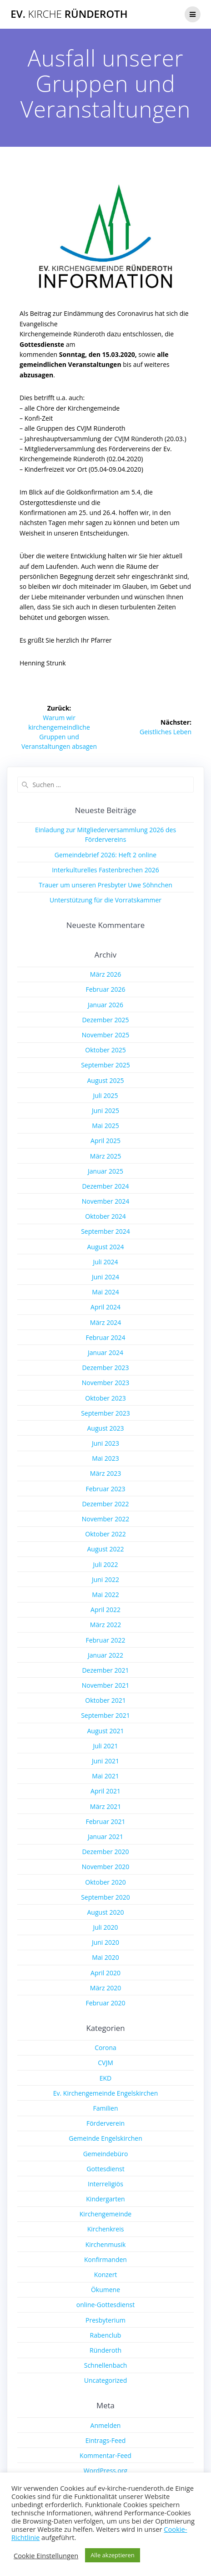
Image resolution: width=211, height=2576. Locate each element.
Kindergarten (105, 2199)
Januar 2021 (105, 1836)
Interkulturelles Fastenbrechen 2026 (105, 870)
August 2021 (105, 1730)
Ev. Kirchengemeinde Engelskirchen (105, 2093)
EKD (106, 2078)
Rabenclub (105, 2335)
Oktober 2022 (105, 1534)
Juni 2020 (105, 1942)
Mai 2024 (105, 1292)
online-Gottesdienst (105, 2304)
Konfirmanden (105, 2259)
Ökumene (105, 2289)
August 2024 (105, 1246)
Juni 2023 (105, 1443)
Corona (105, 2047)
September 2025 (105, 1065)
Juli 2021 (105, 1745)
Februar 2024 (105, 1337)
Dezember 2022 (105, 1503)
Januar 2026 (105, 1004)
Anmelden (105, 2425)
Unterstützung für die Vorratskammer (105, 900)
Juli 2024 (105, 1261)
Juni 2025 (105, 1110)
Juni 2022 (105, 1579)
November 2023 (106, 1382)
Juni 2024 (105, 1277)
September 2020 (105, 1897)
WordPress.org (105, 2470)
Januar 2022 (105, 1655)
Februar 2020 (105, 2003)
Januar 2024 (105, 1352)
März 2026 (105, 974)
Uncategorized (105, 2380)
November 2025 (106, 1034)
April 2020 (105, 1972)
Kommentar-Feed (105, 2455)
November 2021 (106, 1685)
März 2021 (105, 1806)
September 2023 (105, 1413)
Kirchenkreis (105, 2229)
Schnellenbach (105, 2365)
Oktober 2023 (105, 1398)
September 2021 (105, 1715)
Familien (105, 2108)
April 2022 (105, 1609)
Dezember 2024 (105, 1186)
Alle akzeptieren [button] (112, 2555)
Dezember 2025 (105, 1019)
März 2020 (105, 1988)
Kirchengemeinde (105, 2214)
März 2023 (105, 1473)
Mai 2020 (105, 1957)
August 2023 (105, 1428)
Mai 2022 (105, 1594)
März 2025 (105, 1156)
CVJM (105, 2062)
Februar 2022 (105, 1640)
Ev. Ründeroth (68, 14)
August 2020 (105, 1912)
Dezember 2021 (105, 1670)
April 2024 (105, 1307)
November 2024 (106, 1201)
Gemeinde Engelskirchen (105, 2138)
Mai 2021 (105, 1776)
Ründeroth (105, 2350)
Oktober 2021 (105, 1700)
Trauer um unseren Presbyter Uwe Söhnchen (105, 885)
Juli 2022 (105, 1564)
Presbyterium (105, 2320)
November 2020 (106, 1866)
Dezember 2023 (105, 1367)
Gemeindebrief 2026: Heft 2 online (105, 854)
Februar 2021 (105, 1821)
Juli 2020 (105, 1927)
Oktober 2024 (105, 1216)
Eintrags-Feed (105, 2440)
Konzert (105, 2274)
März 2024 (105, 1322)
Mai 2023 (105, 1458)
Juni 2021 (105, 1761)
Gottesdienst (105, 2168)
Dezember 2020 (105, 1851)
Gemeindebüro (105, 2153)
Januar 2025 (105, 1171)
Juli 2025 (105, 1095)
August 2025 (105, 1080)
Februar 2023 (105, 1488)
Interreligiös (105, 2183)
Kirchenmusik (105, 2244)
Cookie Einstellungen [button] (46, 2555)
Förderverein (105, 2123)
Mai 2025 (105, 1125)
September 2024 (105, 1231)
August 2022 (105, 1549)
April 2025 (105, 1140)
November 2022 (106, 1519)
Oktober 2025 (105, 1050)
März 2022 (105, 1624)
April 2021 (105, 1791)
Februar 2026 (105, 989)
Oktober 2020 (105, 1882)
